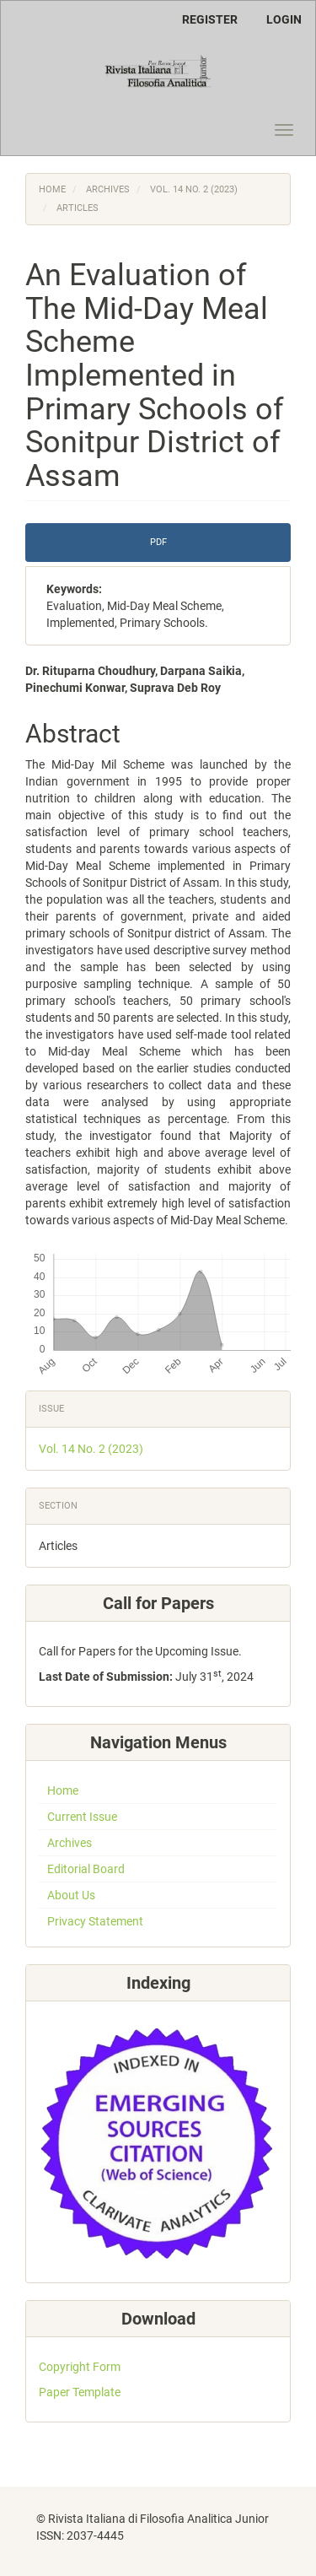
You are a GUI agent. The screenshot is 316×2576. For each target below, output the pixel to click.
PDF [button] (158, 542)
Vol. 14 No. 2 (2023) (194, 189)
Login (284, 19)
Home (52, 189)
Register (210, 19)
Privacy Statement (95, 1921)
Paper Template (80, 2392)
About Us (71, 1895)
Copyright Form (80, 2366)
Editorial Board (86, 1869)
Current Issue (82, 1816)
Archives (108, 189)
